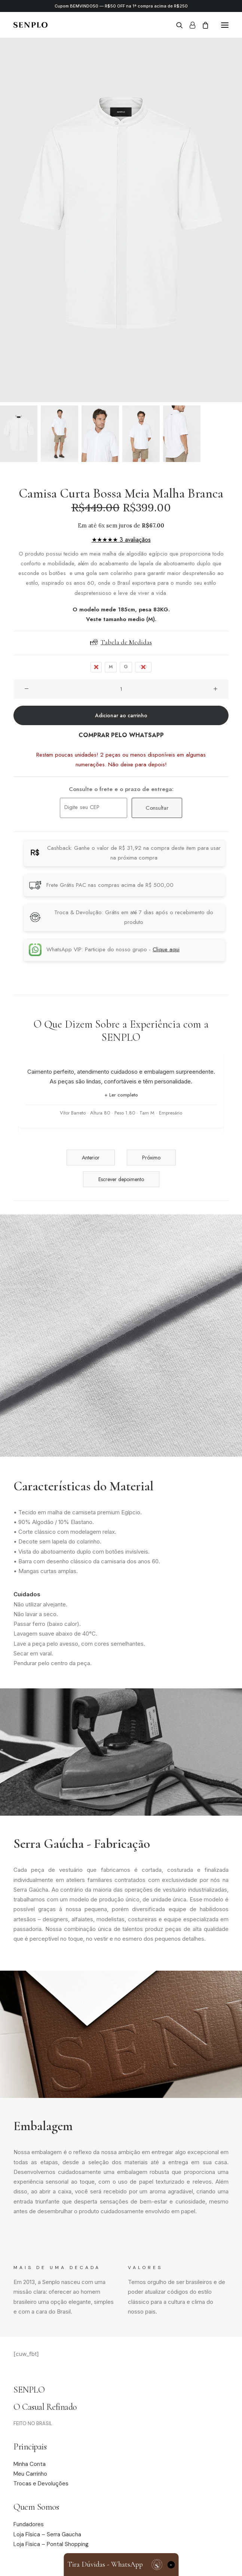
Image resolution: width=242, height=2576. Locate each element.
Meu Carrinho (30, 2474)
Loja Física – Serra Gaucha (47, 2534)
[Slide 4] (141, 433)
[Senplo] (30, 25)
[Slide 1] (18, 433)
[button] (225, 25)
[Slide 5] (181, 433)
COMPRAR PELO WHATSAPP (121, 735)
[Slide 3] (100, 433)
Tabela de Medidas (121, 642)
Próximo (151, 1157)
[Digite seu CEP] (93, 808)
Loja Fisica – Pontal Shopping (51, 2544)
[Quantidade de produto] (121, 689)
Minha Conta (29, 2464)
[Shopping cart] (202, 25)
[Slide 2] (59, 433)
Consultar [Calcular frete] (156, 808)
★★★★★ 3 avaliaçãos (121, 539)
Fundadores (28, 2524)
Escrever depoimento (121, 1179)
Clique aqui (166, 949)
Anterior (90, 1157)
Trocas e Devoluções (40, 2483)
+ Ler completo (121, 1094)
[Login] (189, 25)
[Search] (176, 25)
